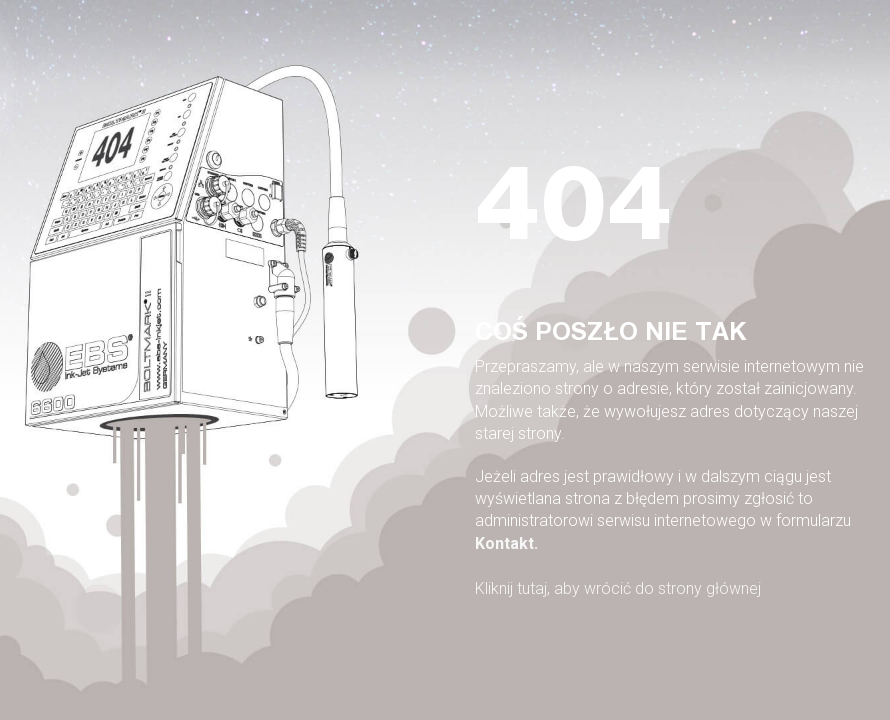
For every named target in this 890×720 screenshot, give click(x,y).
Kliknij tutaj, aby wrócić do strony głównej (618, 588)
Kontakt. (506, 543)
